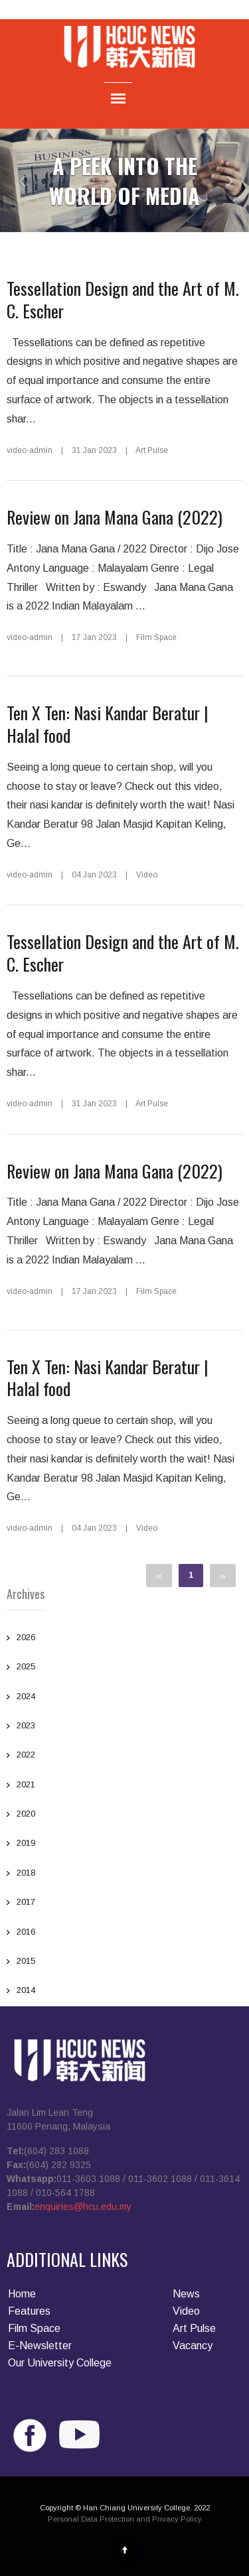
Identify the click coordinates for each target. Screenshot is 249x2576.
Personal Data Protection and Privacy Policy (125, 2519)
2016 (25, 1933)
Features (29, 2311)
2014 (25, 1992)
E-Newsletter (40, 2345)
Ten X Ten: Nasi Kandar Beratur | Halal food (107, 724)
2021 (25, 1786)
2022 (25, 1756)
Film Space (34, 2328)
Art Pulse (194, 2328)
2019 (25, 1844)
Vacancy (192, 2345)
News (186, 2293)
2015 (25, 1962)
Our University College (60, 2362)
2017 (25, 1903)
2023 (25, 1727)
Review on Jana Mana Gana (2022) (114, 517)
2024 (25, 1698)
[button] (12, 180)
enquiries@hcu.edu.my (83, 2206)
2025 (25, 1668)
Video (186, 2311)
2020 (25, 1815)
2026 (25, 1639)
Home (22, 2293)
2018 (25, 1874)
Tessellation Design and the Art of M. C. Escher (123, 299)
